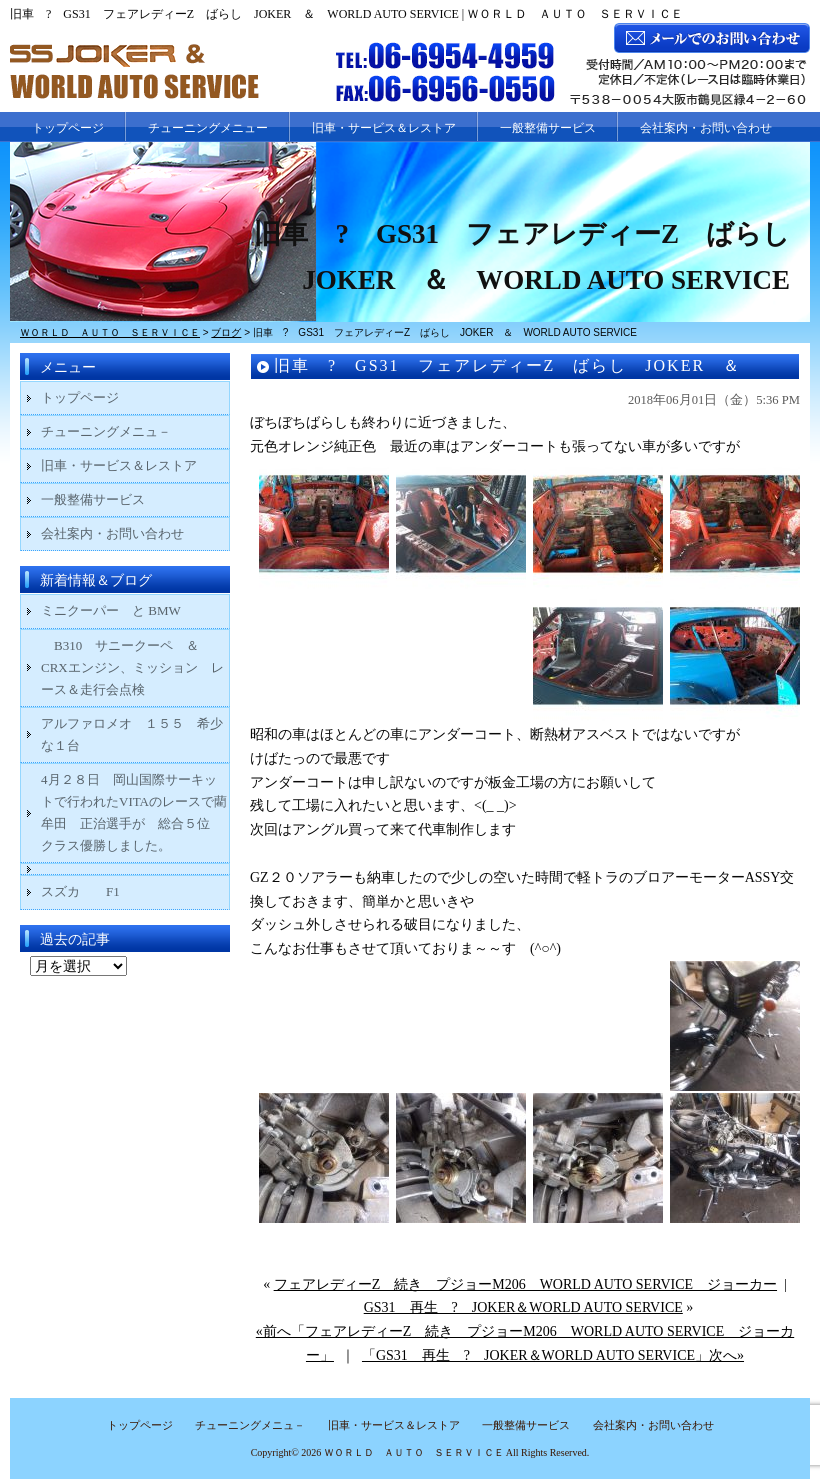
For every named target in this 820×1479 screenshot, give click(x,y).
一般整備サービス (548, 128)
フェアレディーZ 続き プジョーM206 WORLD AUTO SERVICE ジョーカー (525, 1284)
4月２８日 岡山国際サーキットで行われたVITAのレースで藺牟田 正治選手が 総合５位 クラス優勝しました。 (134, 812)
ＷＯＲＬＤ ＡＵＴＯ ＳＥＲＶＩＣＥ (414, 1452)
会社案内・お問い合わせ (706, 128)
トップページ (68, 128)
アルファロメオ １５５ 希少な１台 (132, 734)
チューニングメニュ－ (106, 431)
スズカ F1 (93, 891)
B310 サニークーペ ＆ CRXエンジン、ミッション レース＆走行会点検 (132, 667)
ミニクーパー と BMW (111, 610)
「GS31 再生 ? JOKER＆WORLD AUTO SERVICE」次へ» (553, 1355)
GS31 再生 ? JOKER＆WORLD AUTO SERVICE (523, 1307)
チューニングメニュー (208, 128)
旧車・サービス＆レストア (384, 128)
